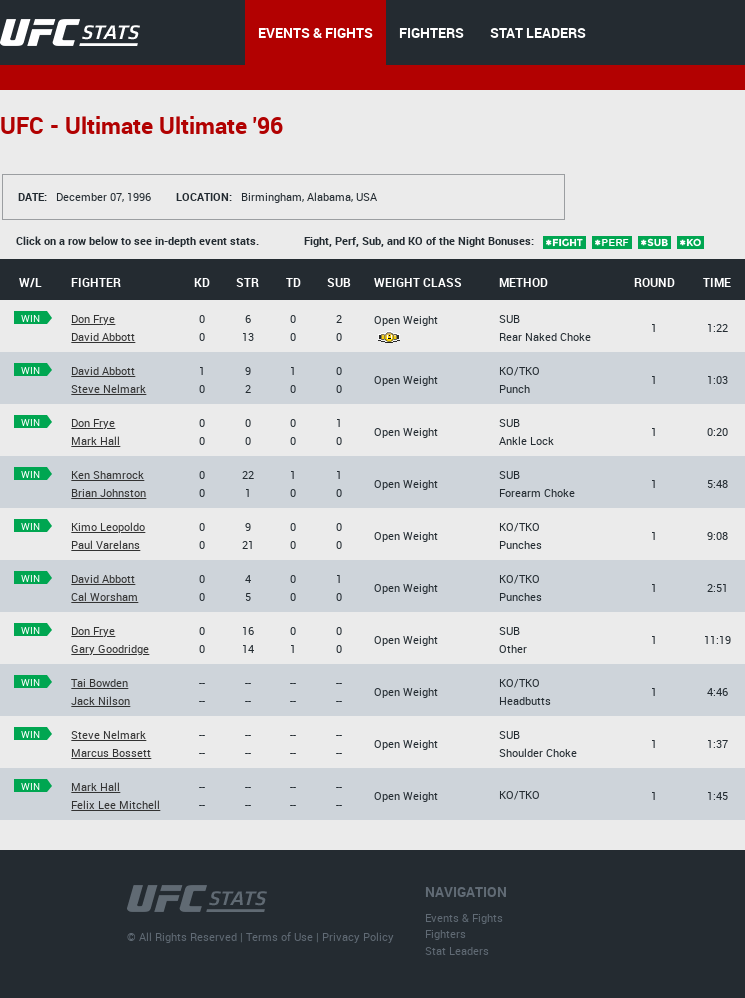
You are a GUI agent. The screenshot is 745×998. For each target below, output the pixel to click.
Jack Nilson (100, 700)
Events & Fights (464, 917)
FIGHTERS (431, 32)
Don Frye (93, 318)
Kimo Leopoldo (108, 526)
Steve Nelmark (108, 388)
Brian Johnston (108, 492)
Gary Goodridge (110, 648)
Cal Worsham (104, 596)
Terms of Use (279, 936)
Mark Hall (95, 440)
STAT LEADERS (538, 32)
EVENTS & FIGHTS (315, 32)
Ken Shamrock (107, 474)
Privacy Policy (358, 936)
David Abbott (103, 336)
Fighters (445, 933)
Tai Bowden (99, 682)
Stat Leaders (457, 950)
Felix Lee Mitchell (115, 804)
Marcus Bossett (111, 752)
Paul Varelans (105, 544)
